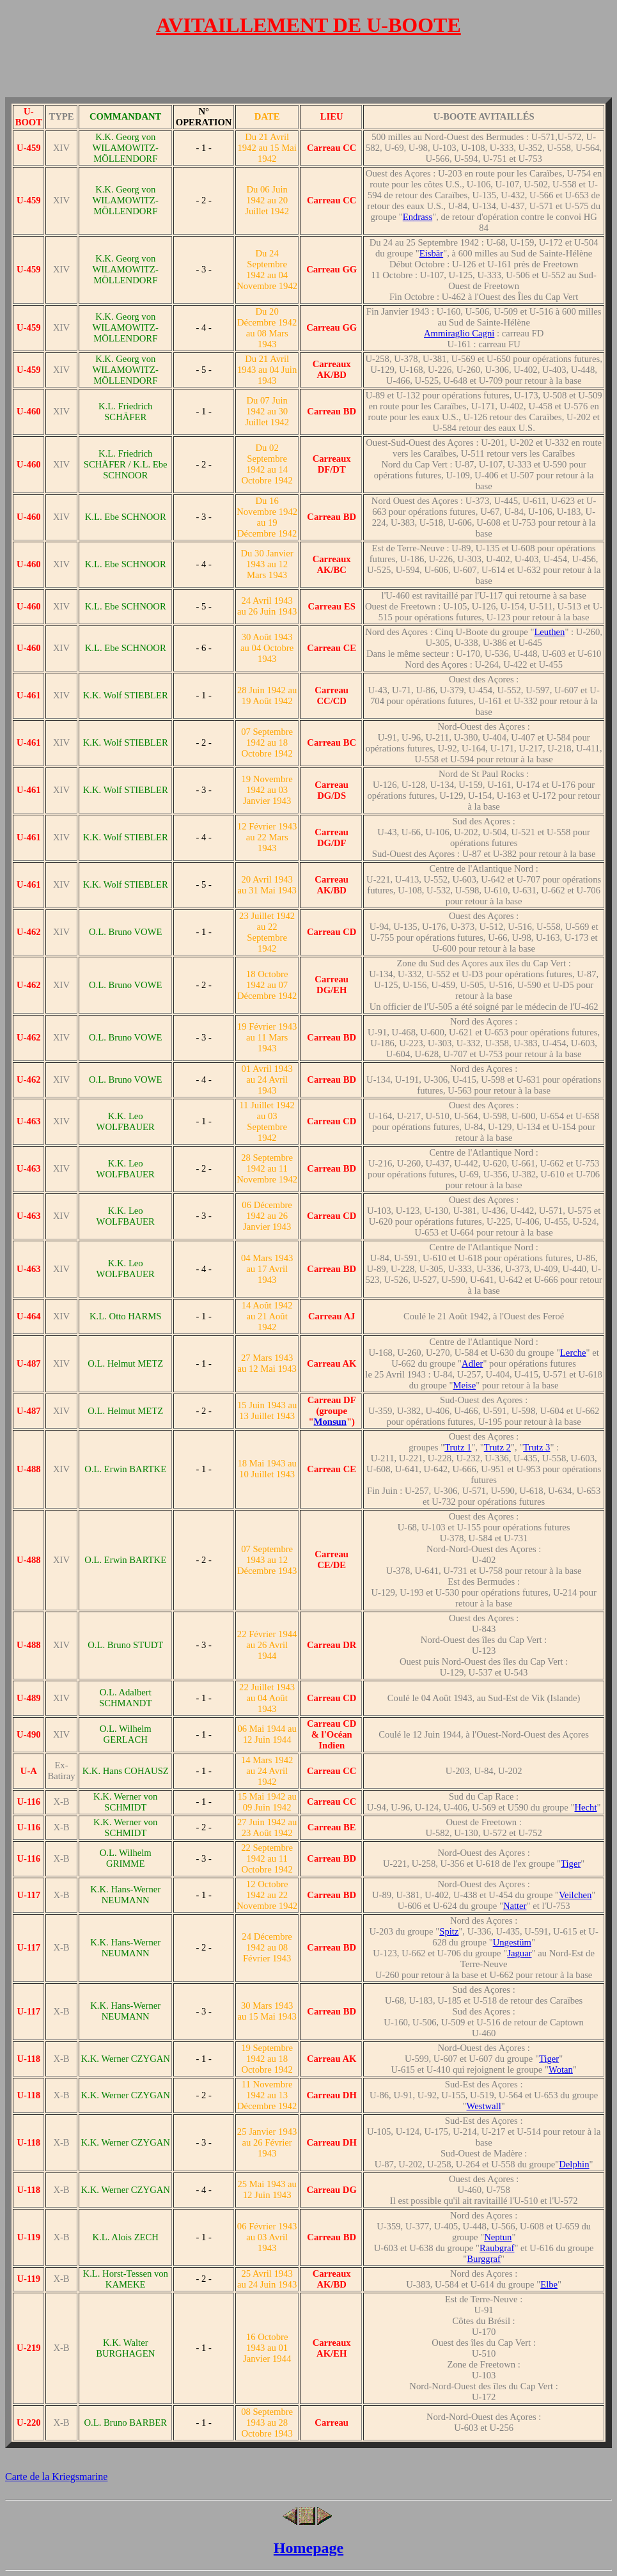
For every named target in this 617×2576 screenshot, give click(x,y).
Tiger (571, 1863)
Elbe (549, 2284)
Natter (515, 1906)
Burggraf (484, 2259)
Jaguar (519, 1953)
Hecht (586, 1807)
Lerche (573, 1352)
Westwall (484, 2106)
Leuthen (549, 632)
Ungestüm (512, 1942)
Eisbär (431, 253)
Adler (472, 1363)
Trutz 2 (497, 1447)
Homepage (308, 2548)
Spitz (448, 1931)
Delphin (574, 2164)
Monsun (330, 1422)
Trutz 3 (536, 1447)
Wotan (561, 2069)
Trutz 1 (457, 1447)
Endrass (417, 217)
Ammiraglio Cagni (459, 333)
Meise (464, 1385)
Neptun (498, 2237)
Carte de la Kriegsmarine (56, 2476)
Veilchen (575, 1895)
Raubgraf (497, 2248)
